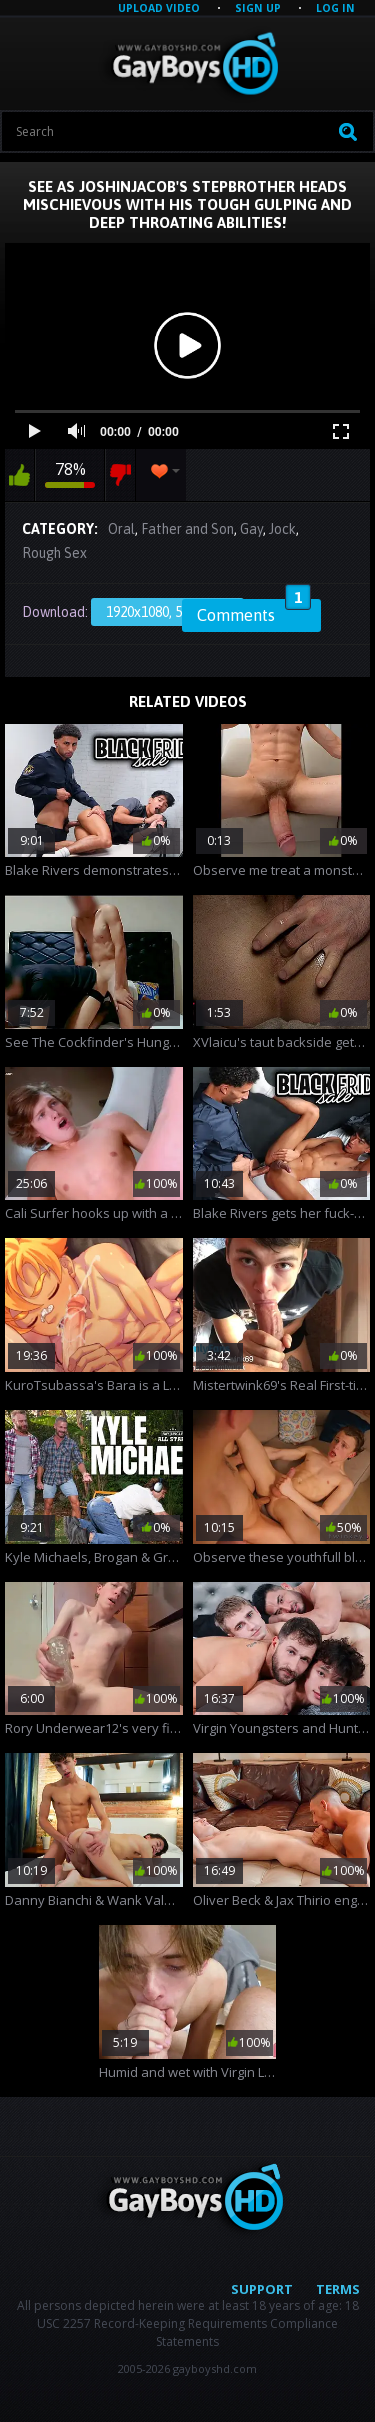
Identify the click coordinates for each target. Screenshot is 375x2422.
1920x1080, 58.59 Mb (167, 612)
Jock (282, 529)
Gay (251, 529)
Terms (338, 2289)
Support (262, 2289)
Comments (254, 612)
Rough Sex (54, 553)
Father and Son (187, 529)
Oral (121, 529)
